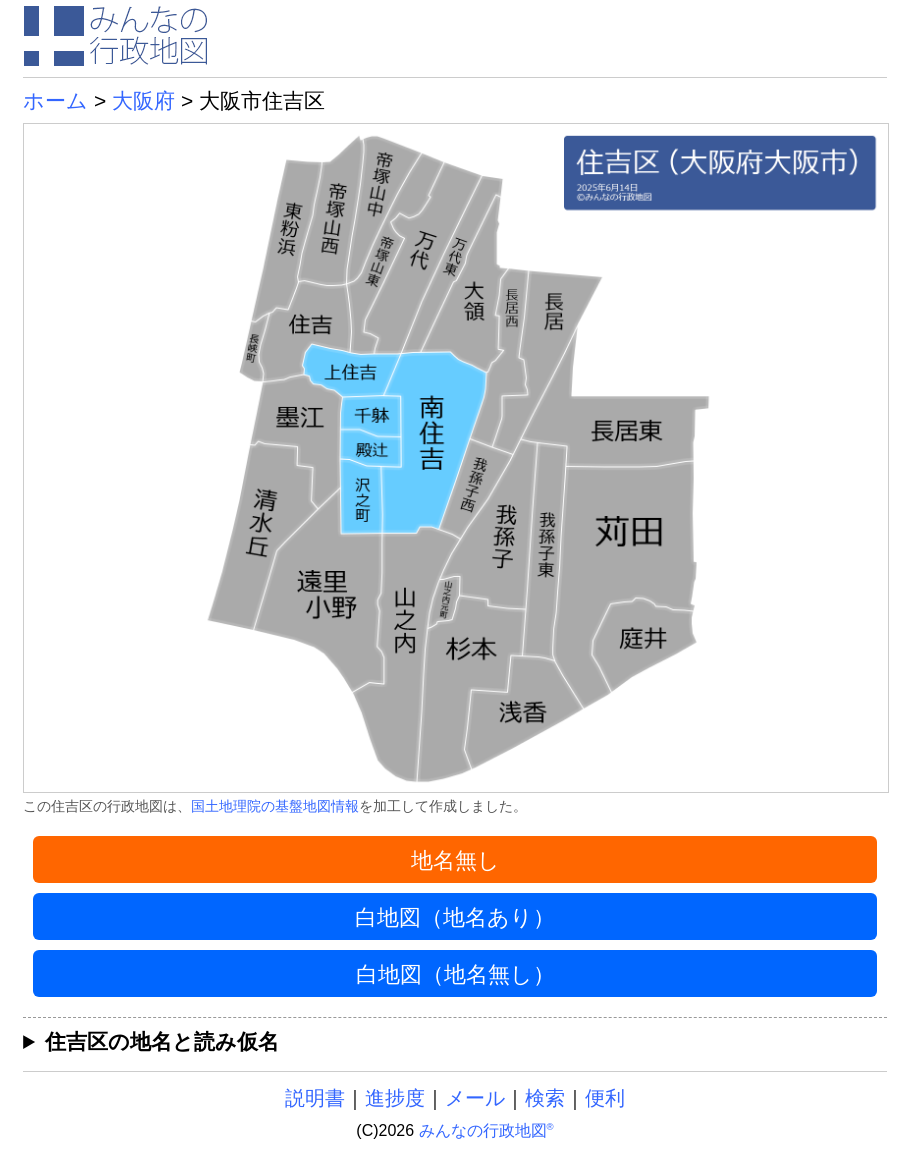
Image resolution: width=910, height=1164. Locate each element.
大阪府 (143, 100)
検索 (545, 1098)
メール (475, 1098)
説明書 (315, 1098)
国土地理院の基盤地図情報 (275, 806)
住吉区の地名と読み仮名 (162, 1041)
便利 (605, 1098)
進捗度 (395, 1098)
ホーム (55, 100)
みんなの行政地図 (486, 1130)
